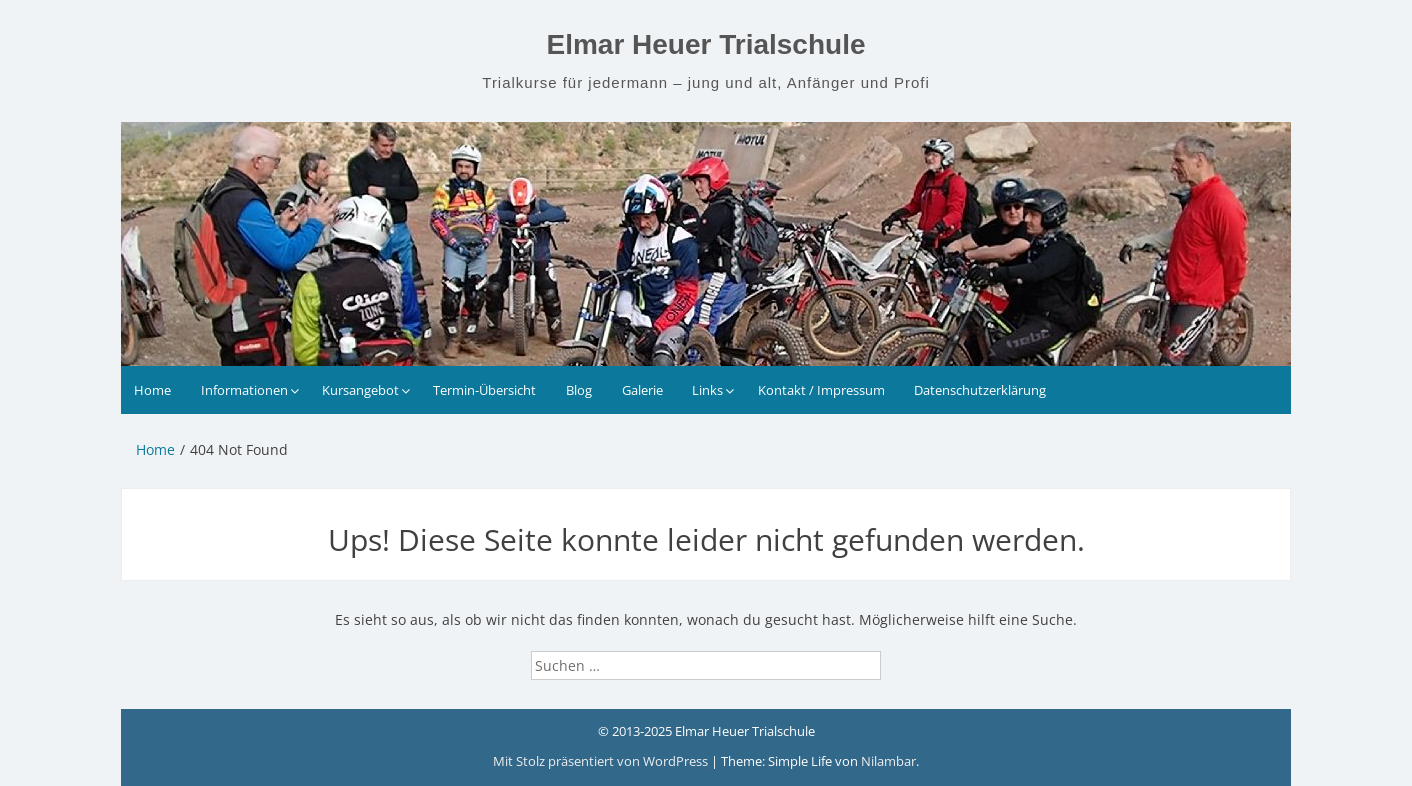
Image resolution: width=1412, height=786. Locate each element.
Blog (579, 390)
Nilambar (888, 761)
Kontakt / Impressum (821, 390)
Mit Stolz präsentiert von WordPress (602, 761)
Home (152, 390)
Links (707, 390)
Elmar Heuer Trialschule (705, 44)
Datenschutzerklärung (980, 390)
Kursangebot (360, 390)
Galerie (642, 390)
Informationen (244, 390)
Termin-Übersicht (484, 390)
